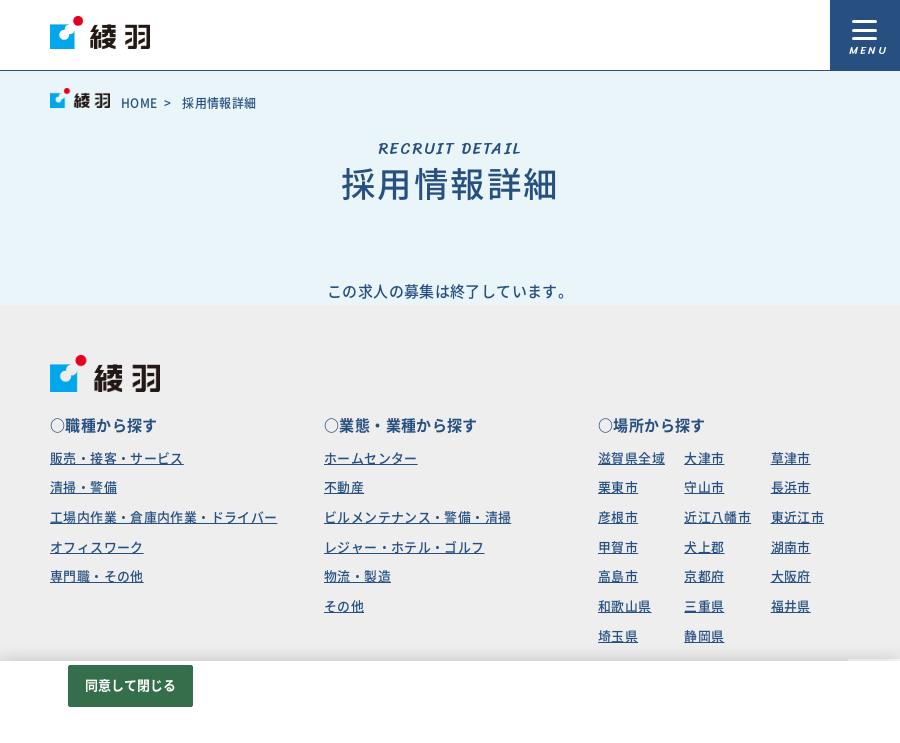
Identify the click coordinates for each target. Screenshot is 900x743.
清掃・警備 (83, 487)
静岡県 (704, 636)
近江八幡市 (717, 517)
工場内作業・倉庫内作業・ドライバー (163, 517)
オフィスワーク (97, 547)
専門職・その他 (97, 576)
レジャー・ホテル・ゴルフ (404, 547)
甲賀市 (618, 547)
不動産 (344, 487)
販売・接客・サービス (117, 458)
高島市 (618, 576)
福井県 (791, 606)
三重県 (704, 606)
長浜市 (791, 487)
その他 (344, 606)
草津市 (791, 458)
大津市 (704, 458)
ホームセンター (371, 458)
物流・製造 (357, 576)
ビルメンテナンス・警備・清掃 (417, 517)
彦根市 (618, 517)
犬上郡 (704, 547)
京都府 (704, 576)
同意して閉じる (131, 685)
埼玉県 (618, 636)
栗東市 (618, 487)
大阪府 (791, 576)
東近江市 (798, 517)
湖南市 (791, 547)
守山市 (704, 487)
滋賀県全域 (631, 458)
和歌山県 (625, 606)
